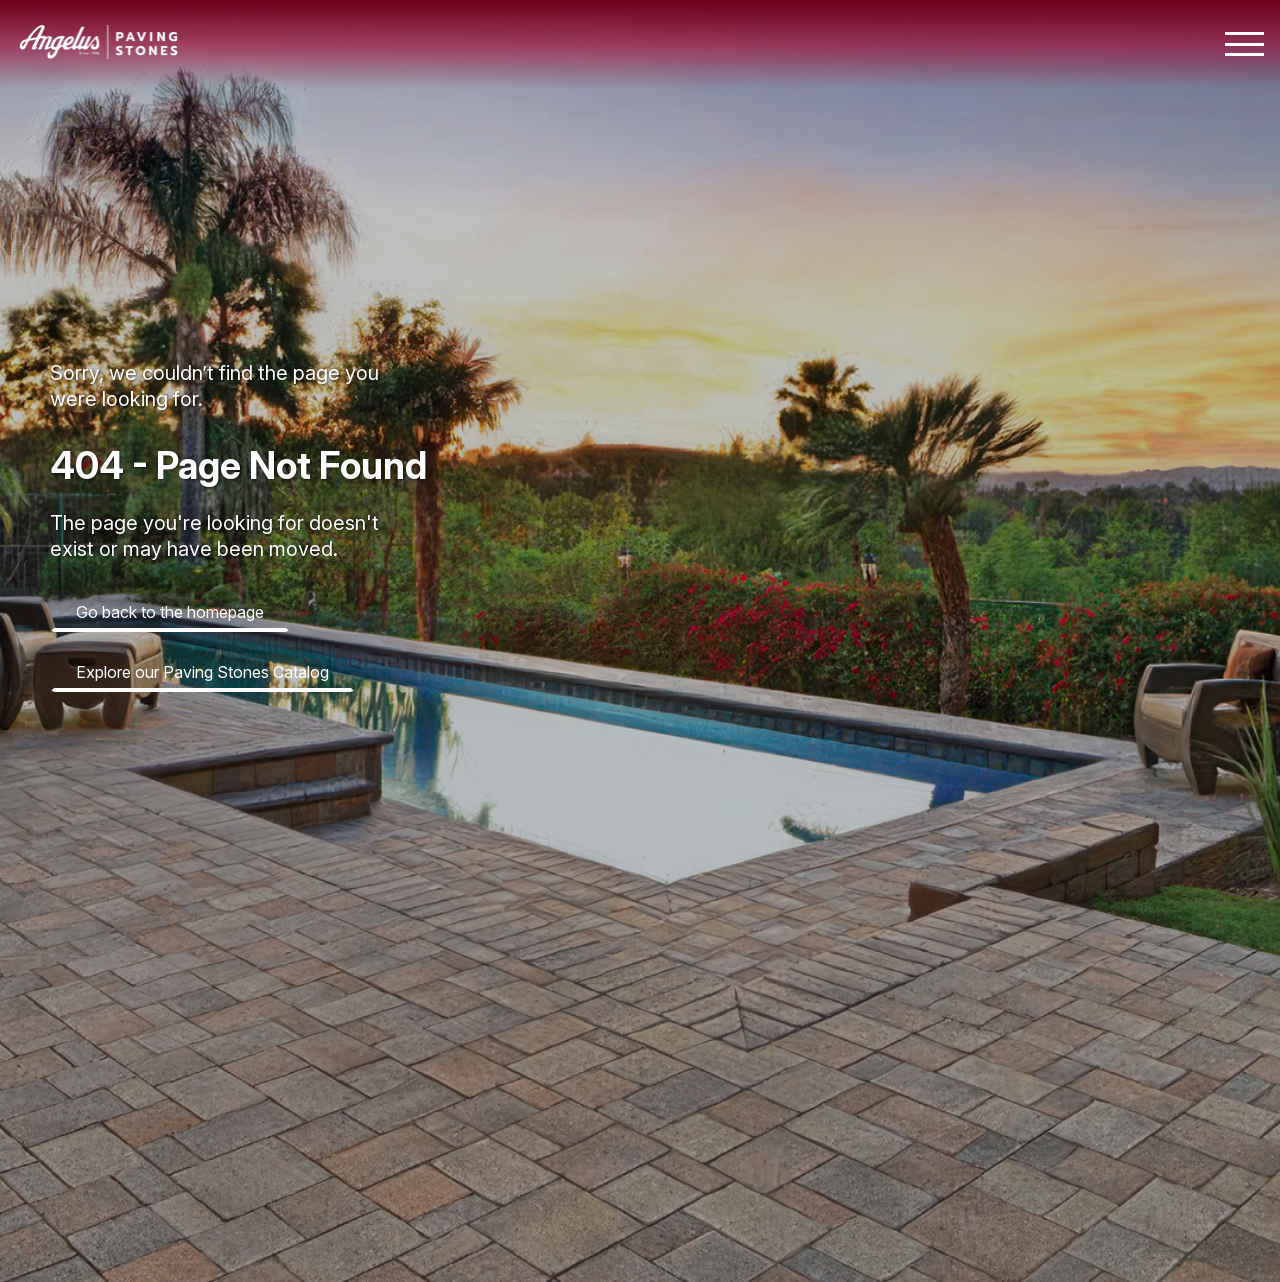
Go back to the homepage (170, 612)
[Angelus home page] (99, 53)
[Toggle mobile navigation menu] (1244, 44)
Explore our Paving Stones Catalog (202, 672)
